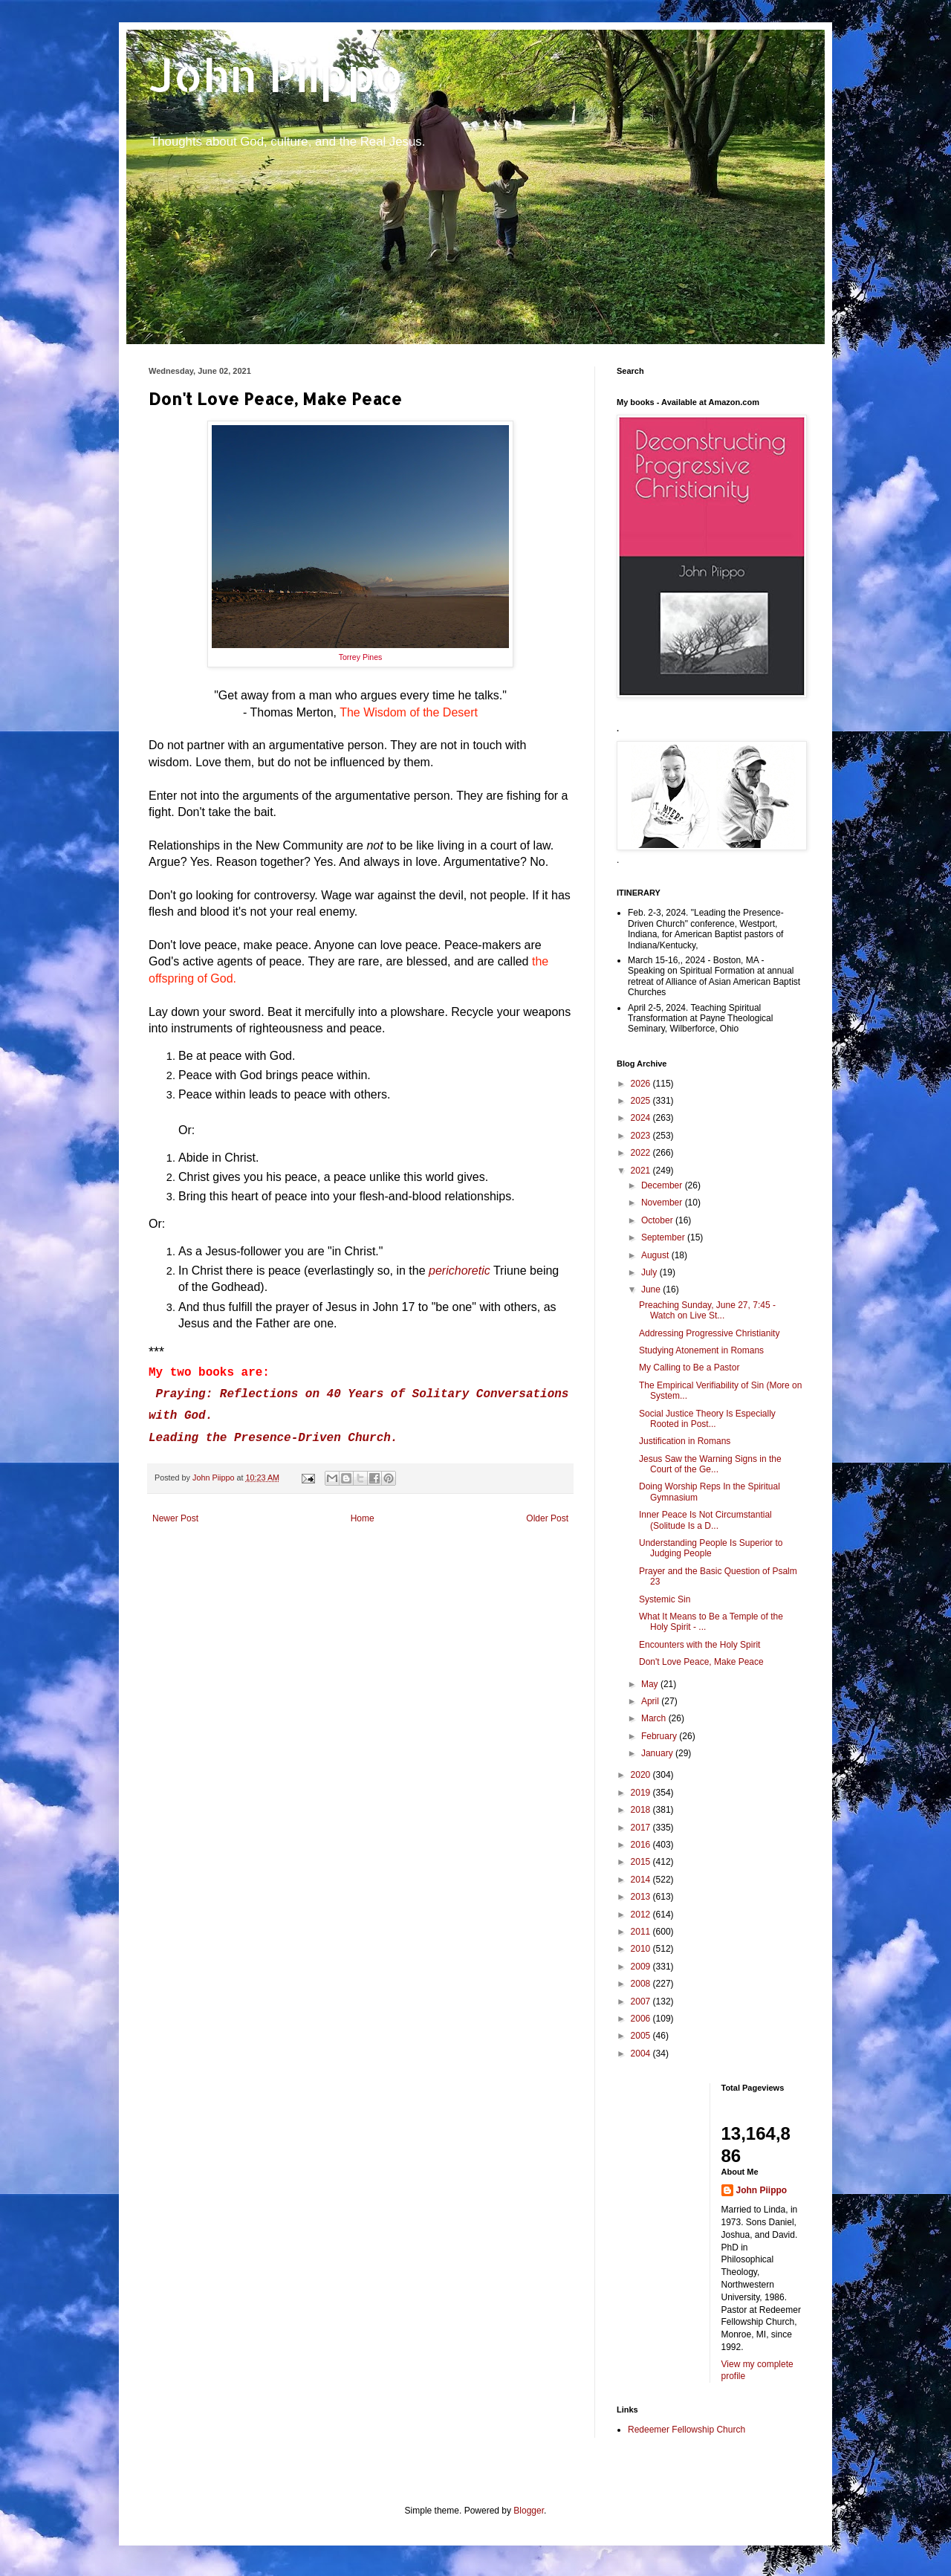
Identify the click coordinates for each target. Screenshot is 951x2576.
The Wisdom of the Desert (409, 712)
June (652, 1289)
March (655, 1718)
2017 (642, 1827)
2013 (642, 1896)
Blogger (528, 2510)
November (663, 1202)
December (663, 1185)
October (658, 1220)
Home (362, 1518)
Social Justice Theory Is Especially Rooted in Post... (707, 1418)
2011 (642, 1931)
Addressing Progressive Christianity (709, 1333)
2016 (642, 1844)
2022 (642, 1153)
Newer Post (175, 1518)
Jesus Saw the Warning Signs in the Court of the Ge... (710, 1464)
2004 (642, 2053)
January (658, 1753)
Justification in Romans (684, 1441)
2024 (642, 1118)
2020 (642, 1775)
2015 (642, 1862)
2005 (642, 2035)
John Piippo (276, 74)
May (650, 1684)
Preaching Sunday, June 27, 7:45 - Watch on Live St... (707, 1310)
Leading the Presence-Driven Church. (273, 1438)
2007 (642, 2001)
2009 (642, 1966)
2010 (642, 1949)
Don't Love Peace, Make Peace (701, 1662)
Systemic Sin (664, 1599)
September (664, 1237)
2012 (642, 1914)
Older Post (547, 1518)
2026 (642, 1083)
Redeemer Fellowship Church (686, 2429)
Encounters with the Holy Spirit (699, 1645)
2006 (642, 2018)
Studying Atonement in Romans (701, 1350)
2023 (642, 1135)
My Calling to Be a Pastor (689, 1367)
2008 (642, 1983)
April (651, 1701)
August (656, 1255)
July (650, 1272)
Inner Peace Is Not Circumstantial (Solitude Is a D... (705, 1519)
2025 (642, 1101)
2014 (642, 1879)
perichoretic (459, 1270)
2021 (642, 1170)
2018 (642, 1810)
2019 (642, 1792)
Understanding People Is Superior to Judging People (710, 1548)
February (660, 1736)
